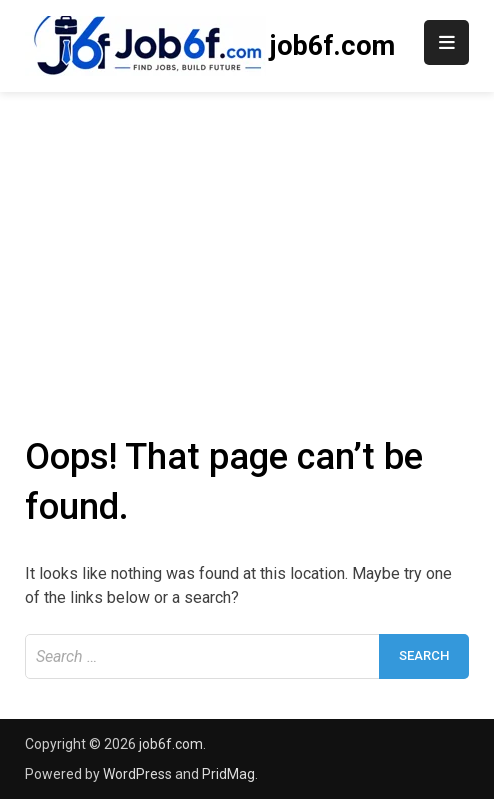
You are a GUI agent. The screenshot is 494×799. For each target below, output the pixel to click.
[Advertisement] (247, 242)
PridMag (228, 774)
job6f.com (332, 46)
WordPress (137, 774)
